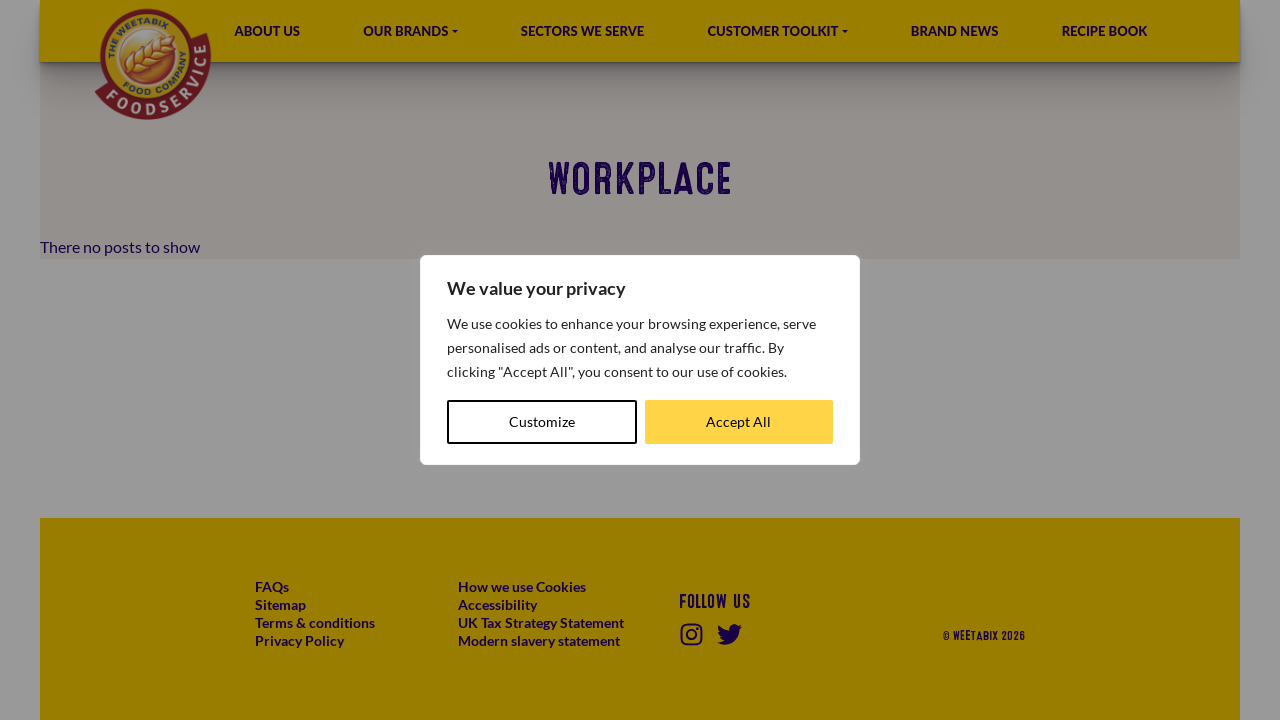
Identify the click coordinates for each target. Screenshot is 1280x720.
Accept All (738, 421)
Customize (542, 421)
